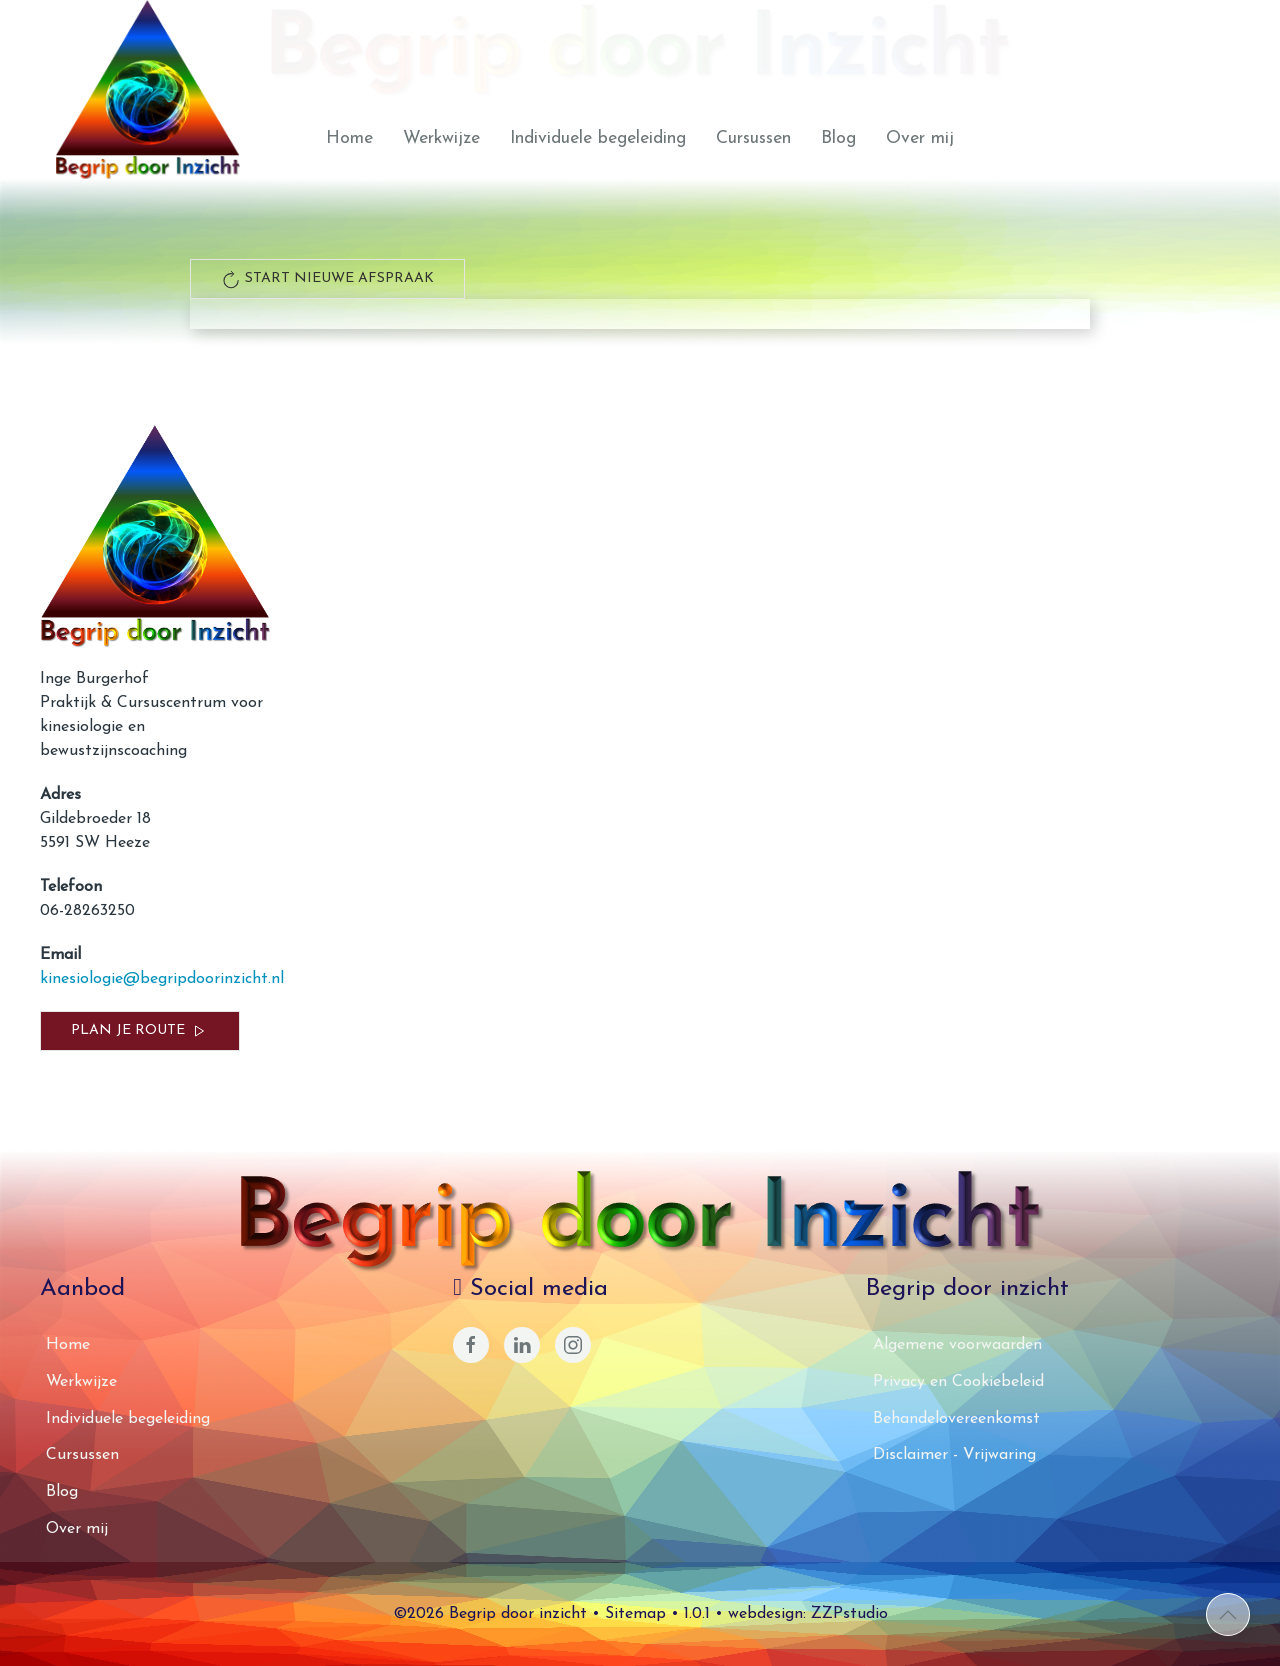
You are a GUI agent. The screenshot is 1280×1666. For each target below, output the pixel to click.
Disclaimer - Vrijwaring (954, 1455)
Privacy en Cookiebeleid (958, 1382)
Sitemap (635, 1614)
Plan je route (140, 1031)
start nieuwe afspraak (327, 279)
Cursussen (753, 138)
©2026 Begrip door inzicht (490, 1614)
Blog (838, 138)
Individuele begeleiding (598, 138)
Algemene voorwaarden (957, 1345)
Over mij (920, 138)
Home (349, 138)
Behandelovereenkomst (956, 1419)
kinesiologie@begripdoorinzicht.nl (162, 979)
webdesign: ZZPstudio (808, 1614)
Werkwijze (441, 138)
